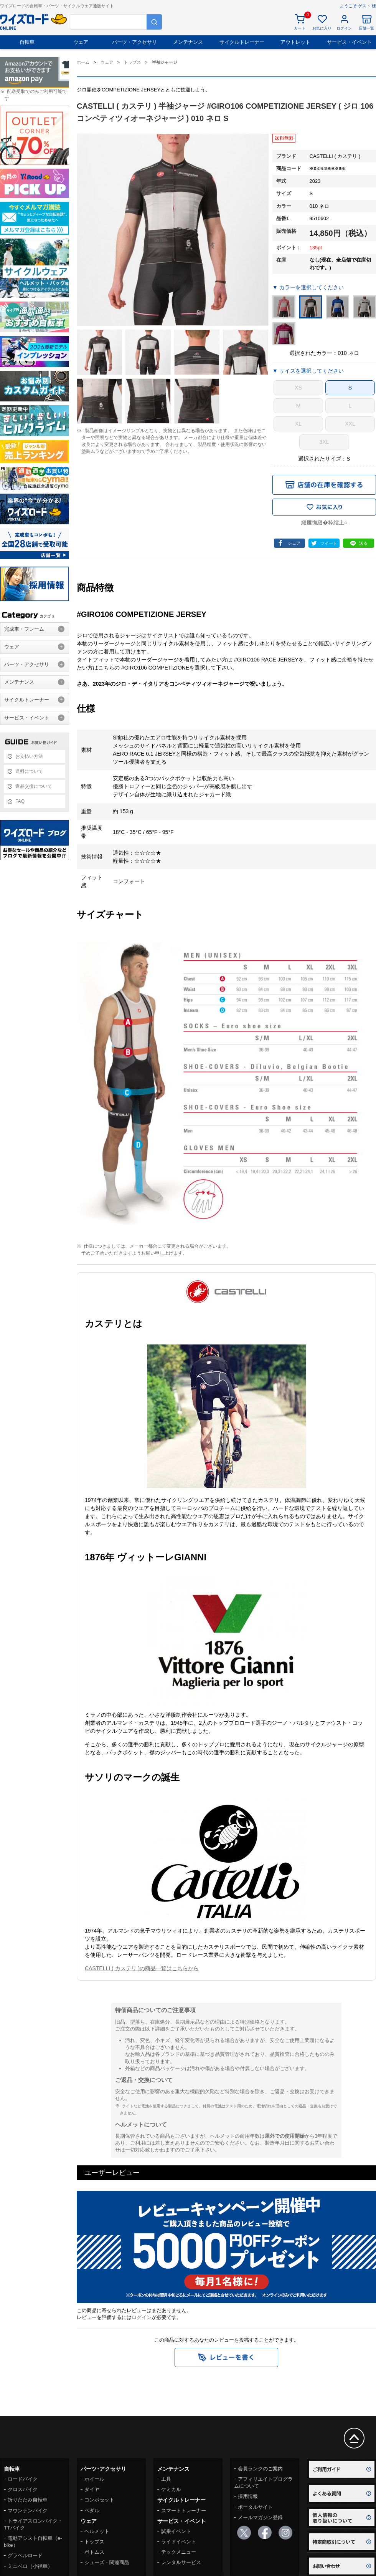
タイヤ (91, 2489)
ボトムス (94, 2552)
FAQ (20, 801)
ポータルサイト (255, 2507)
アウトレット (295, 42)
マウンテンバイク (28, 2510)
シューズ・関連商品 (106, 2562)
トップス (94, 2542)
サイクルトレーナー (241, 42)
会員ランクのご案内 (260, 2469)
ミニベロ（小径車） (30, 2566)
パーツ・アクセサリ (134, 42)
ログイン (142, 2317)
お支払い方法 (29, 756)
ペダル (91, 2510)
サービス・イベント (349, 42)
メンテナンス (188, 42)
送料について (29, 771)
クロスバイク (23, 2489)
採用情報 (248, 2496)
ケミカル (171, 2489)
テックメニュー (178, 2552)
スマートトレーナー (183, 2510)
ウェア (80, 42)
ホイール (94, 2479)
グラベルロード (25, 2555)
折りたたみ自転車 (28, 2500)
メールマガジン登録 (260, 2517)
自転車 (27, 42)
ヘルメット (96, 2531)
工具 (166, 2479)
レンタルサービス (181, 2562)
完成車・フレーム (24, 629)
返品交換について (33, 786)
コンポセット (99, 2500)
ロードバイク (23, 2479)
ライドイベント (178, 2542)
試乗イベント (176, 2531)
